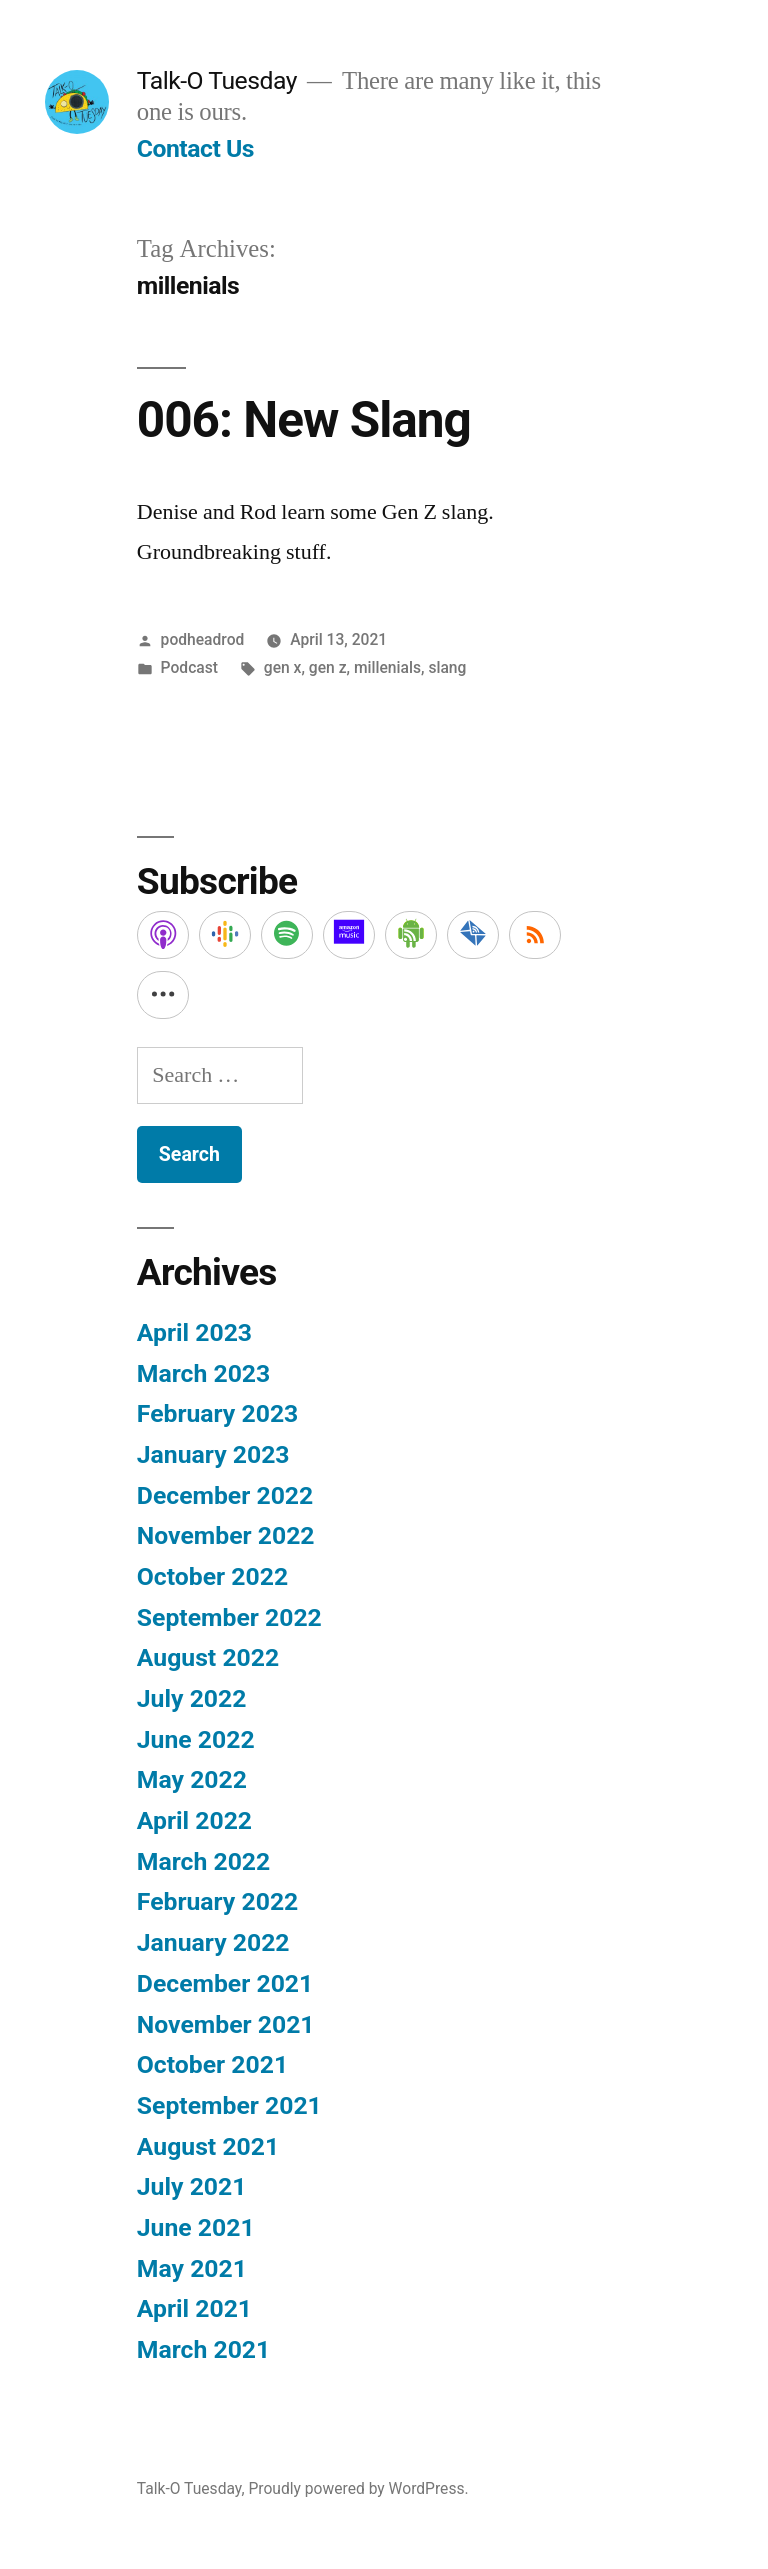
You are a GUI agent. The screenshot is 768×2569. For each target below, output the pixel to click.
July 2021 (192, 2186)
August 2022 (208, 1657)
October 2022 (212, 1576)
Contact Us (195, 148)
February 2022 (217, 1901)
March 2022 (203, 1861)
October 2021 (212, 2064)
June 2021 (196, 2227)
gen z (328, 667)
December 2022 (225, 1495)
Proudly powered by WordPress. (358, 2488)
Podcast (189, 667)
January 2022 (213, 1942)
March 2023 (203, 1373)
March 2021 (203, 2349)
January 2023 (213, 1454)
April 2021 (194, 2308)
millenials (387, 667)
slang (447, 667)
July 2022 (192, 1698)
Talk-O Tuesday (217, 80)
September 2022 (229, 1617)
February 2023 (217, 1413)
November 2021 (226, 2024)
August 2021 (208, 2146)
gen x (283, 667)
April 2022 (194, 1820)
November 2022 (226, 1535)
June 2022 (196, 1739)
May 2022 (192, 1779)
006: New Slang (304, 420)
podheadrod (203, 639)
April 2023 (194, 1332)
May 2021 (192, 2268)
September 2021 (229, 2105)
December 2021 (225, 1983)
